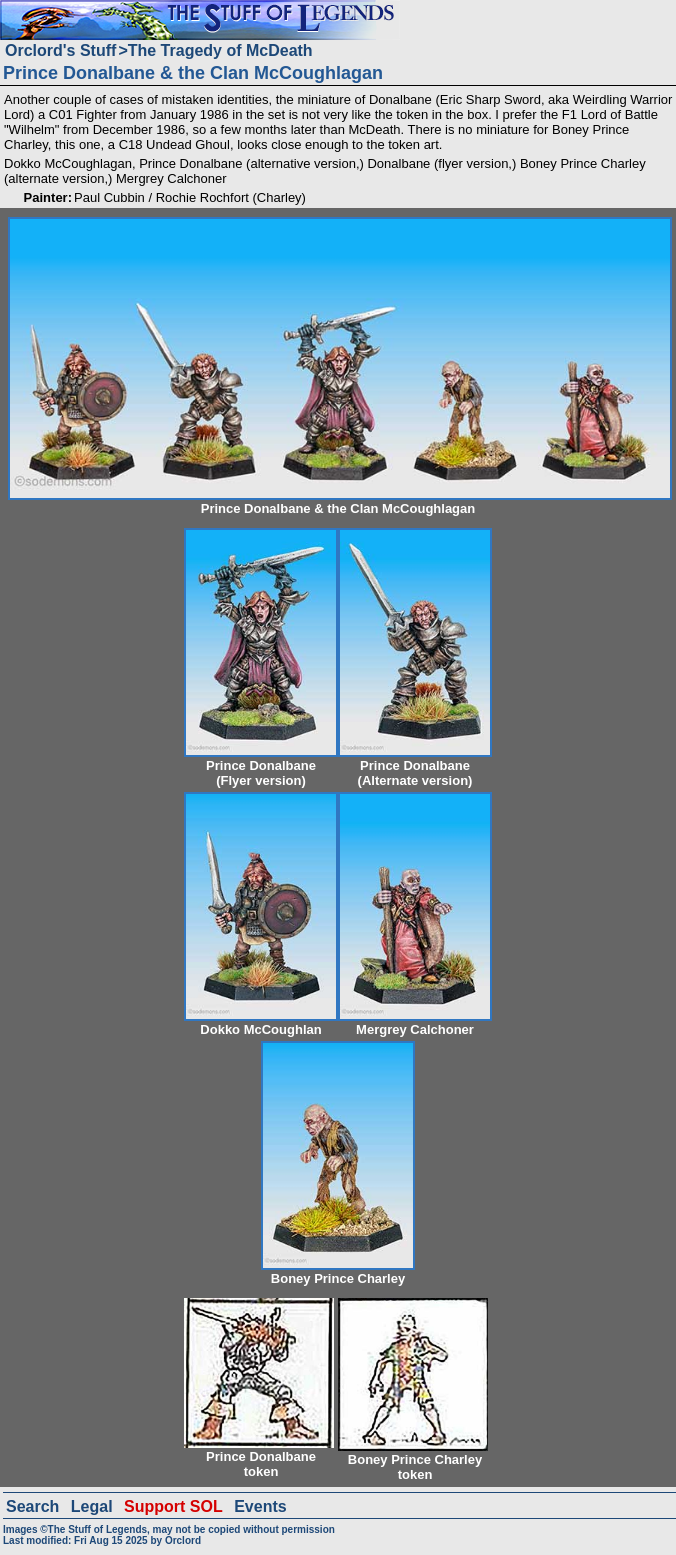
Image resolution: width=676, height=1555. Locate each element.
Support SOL (173, 1506)
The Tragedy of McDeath (220, 50)
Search (32, 1506)
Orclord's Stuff (60, 50)
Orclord (183, 1540)
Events (260, 1506)
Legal (92, 1506)
